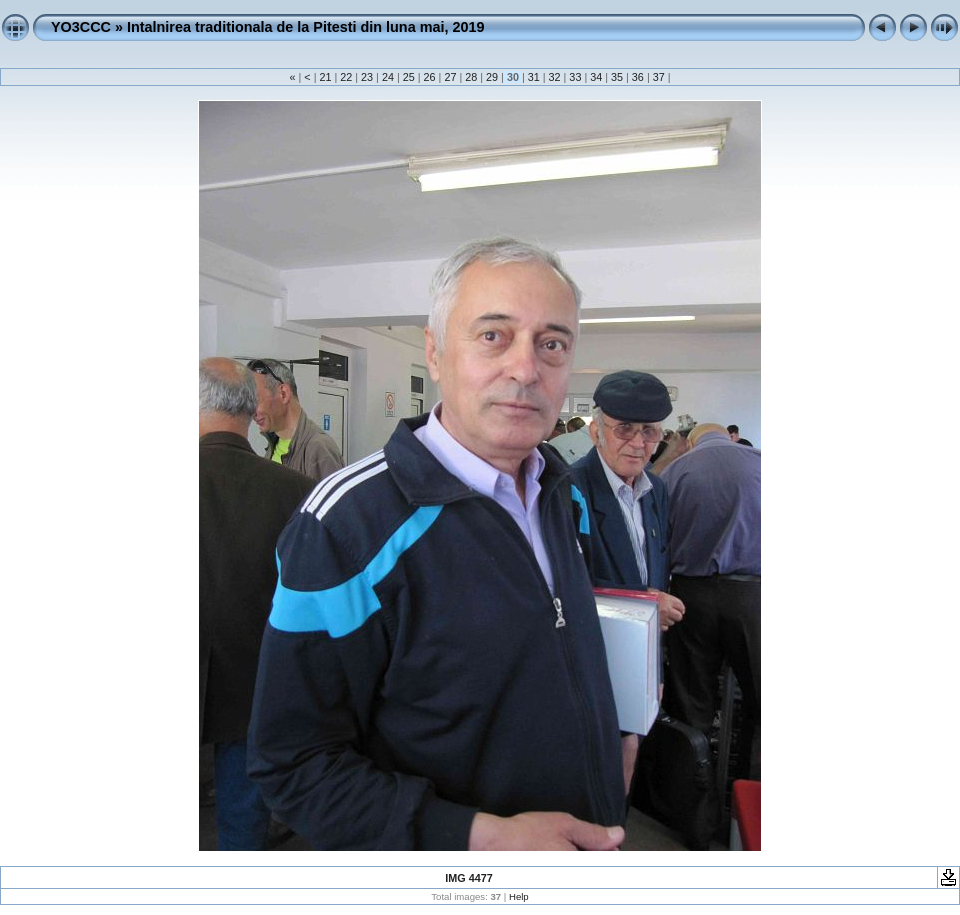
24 (388, 77)
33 (575, 77)
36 (638, 77)
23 (367, 77)
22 (346, 77)
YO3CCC (81, 27)
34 (596, 77)
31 (534, 77)
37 (659, 77)
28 (471, 77)
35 (617, 77)
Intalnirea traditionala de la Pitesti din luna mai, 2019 (305, 27)
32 (555, 77)
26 (430, 77)
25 (409, 77)
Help (519, 896)
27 (450, 77)
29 (492, 77)
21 (325, 77)
